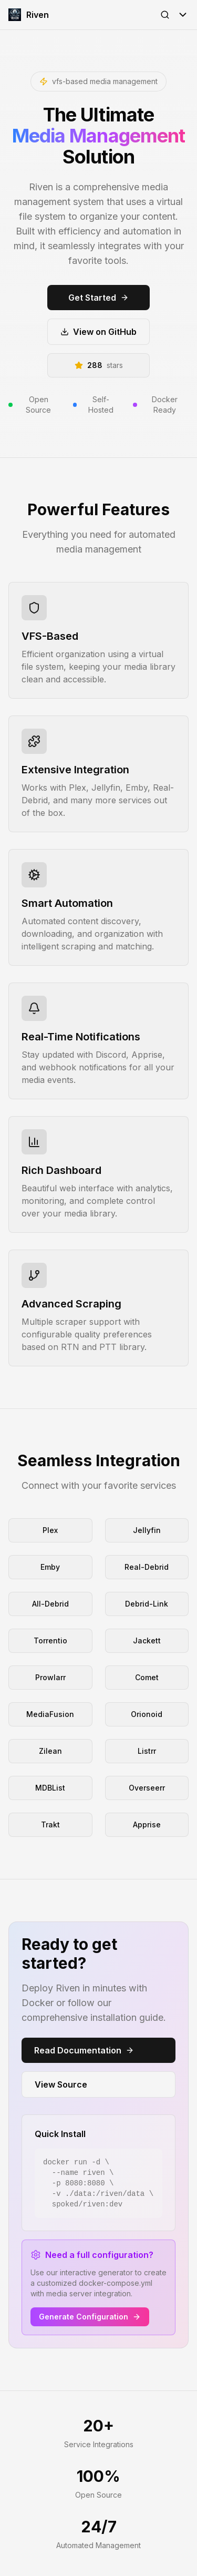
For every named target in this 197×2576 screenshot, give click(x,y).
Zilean (50, 1750)
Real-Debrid (147, 1566)
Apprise (147, 1824)
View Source (61, 2084)
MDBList (50, 1787)
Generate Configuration (90, 2316)
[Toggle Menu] (183, 15)
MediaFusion (50, 1714)
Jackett (147, 1640)
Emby (50, 1566)
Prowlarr (50, 1677)
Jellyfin (147, 1530)
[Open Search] (165, 15)
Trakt (50, 1824)
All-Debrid (50, 1603)
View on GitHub (98, 331)
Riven (28, 14)
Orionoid (146, 1714)
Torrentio (50, 1640)
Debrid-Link (146, 1603)
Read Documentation (84, 2050)
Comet (147, 1677)
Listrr (147, 1750)
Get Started (98, 297)
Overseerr (147, 1787)
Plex (50, 1530)
